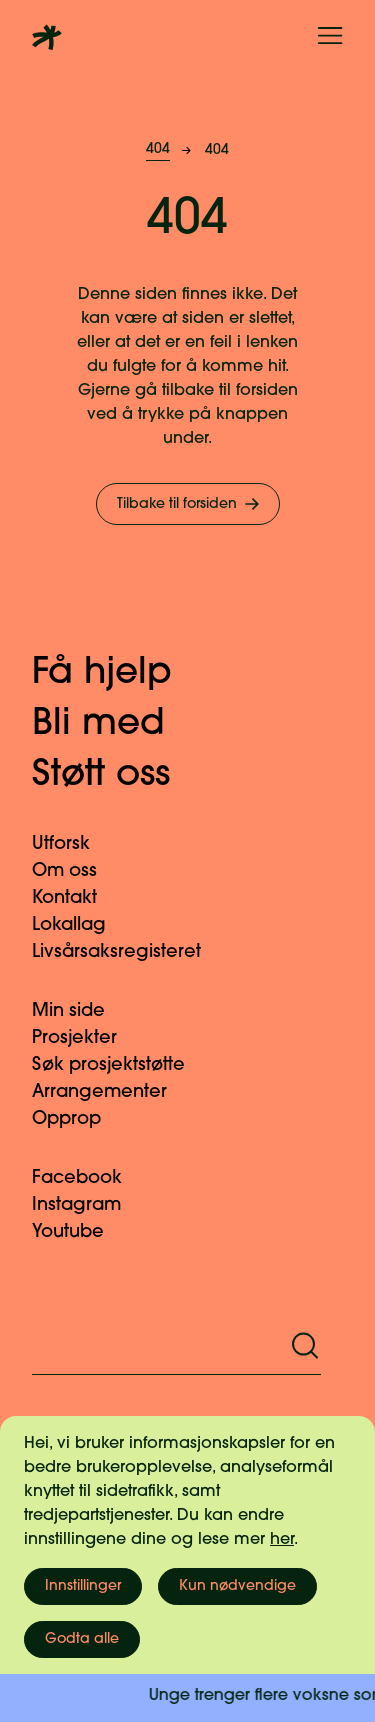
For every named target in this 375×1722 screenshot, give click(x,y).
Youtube (80, 1232)
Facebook (89, 1178)
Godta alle (82, 1639)
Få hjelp (122, 674)
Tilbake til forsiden (190, 504)
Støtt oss (121, 776)
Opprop (78, 1119)
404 (158, 149)
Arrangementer (111, 1092)
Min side (80, 1011)
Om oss (76, 871)
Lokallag (81, 925)
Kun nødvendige (237, 1586)
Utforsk (73, 844)
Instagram (88, 1205)
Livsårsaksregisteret (128, 952)
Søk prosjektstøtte (120, 1065)
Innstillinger (83, 1586)
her (282, 1540)
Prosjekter (86, 1038)
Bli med (119, 725)
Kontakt (76, 898)
